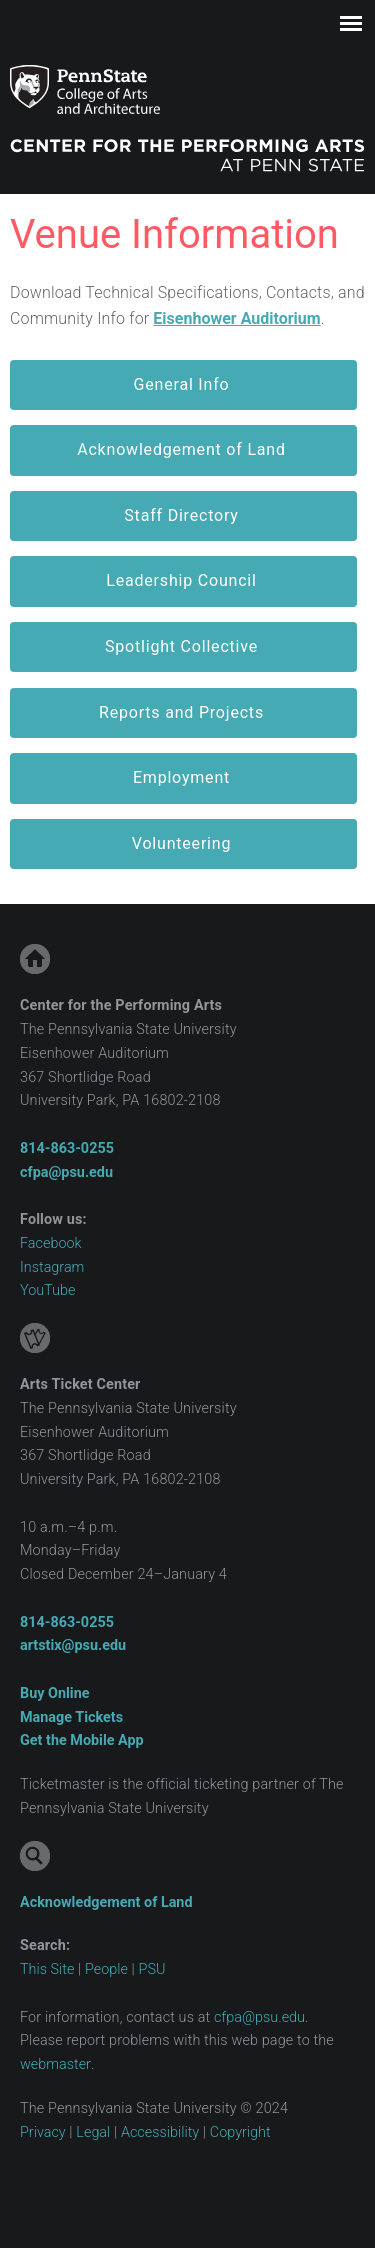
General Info (182, 384)
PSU (152, 1969)
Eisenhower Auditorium (236, 318)
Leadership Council (181, 580)
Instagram (52, 1267)
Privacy (43, 2132)
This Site (47, 1969)
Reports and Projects (181, 712)
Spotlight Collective (181, 646)
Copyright (240, 2132)
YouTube (47, 1290)
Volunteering (181, 843)
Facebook (51, 1243)
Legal (93, 2132)
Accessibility (160, 2132)
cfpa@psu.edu (66, 1172)
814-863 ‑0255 (67, 1148)
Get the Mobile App (82, 1740)
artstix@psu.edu (73, 1645)
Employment (181, 777)
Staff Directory (181, 515)
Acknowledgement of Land (181, 449)
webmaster (55, 2064)
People (106, 1969)
